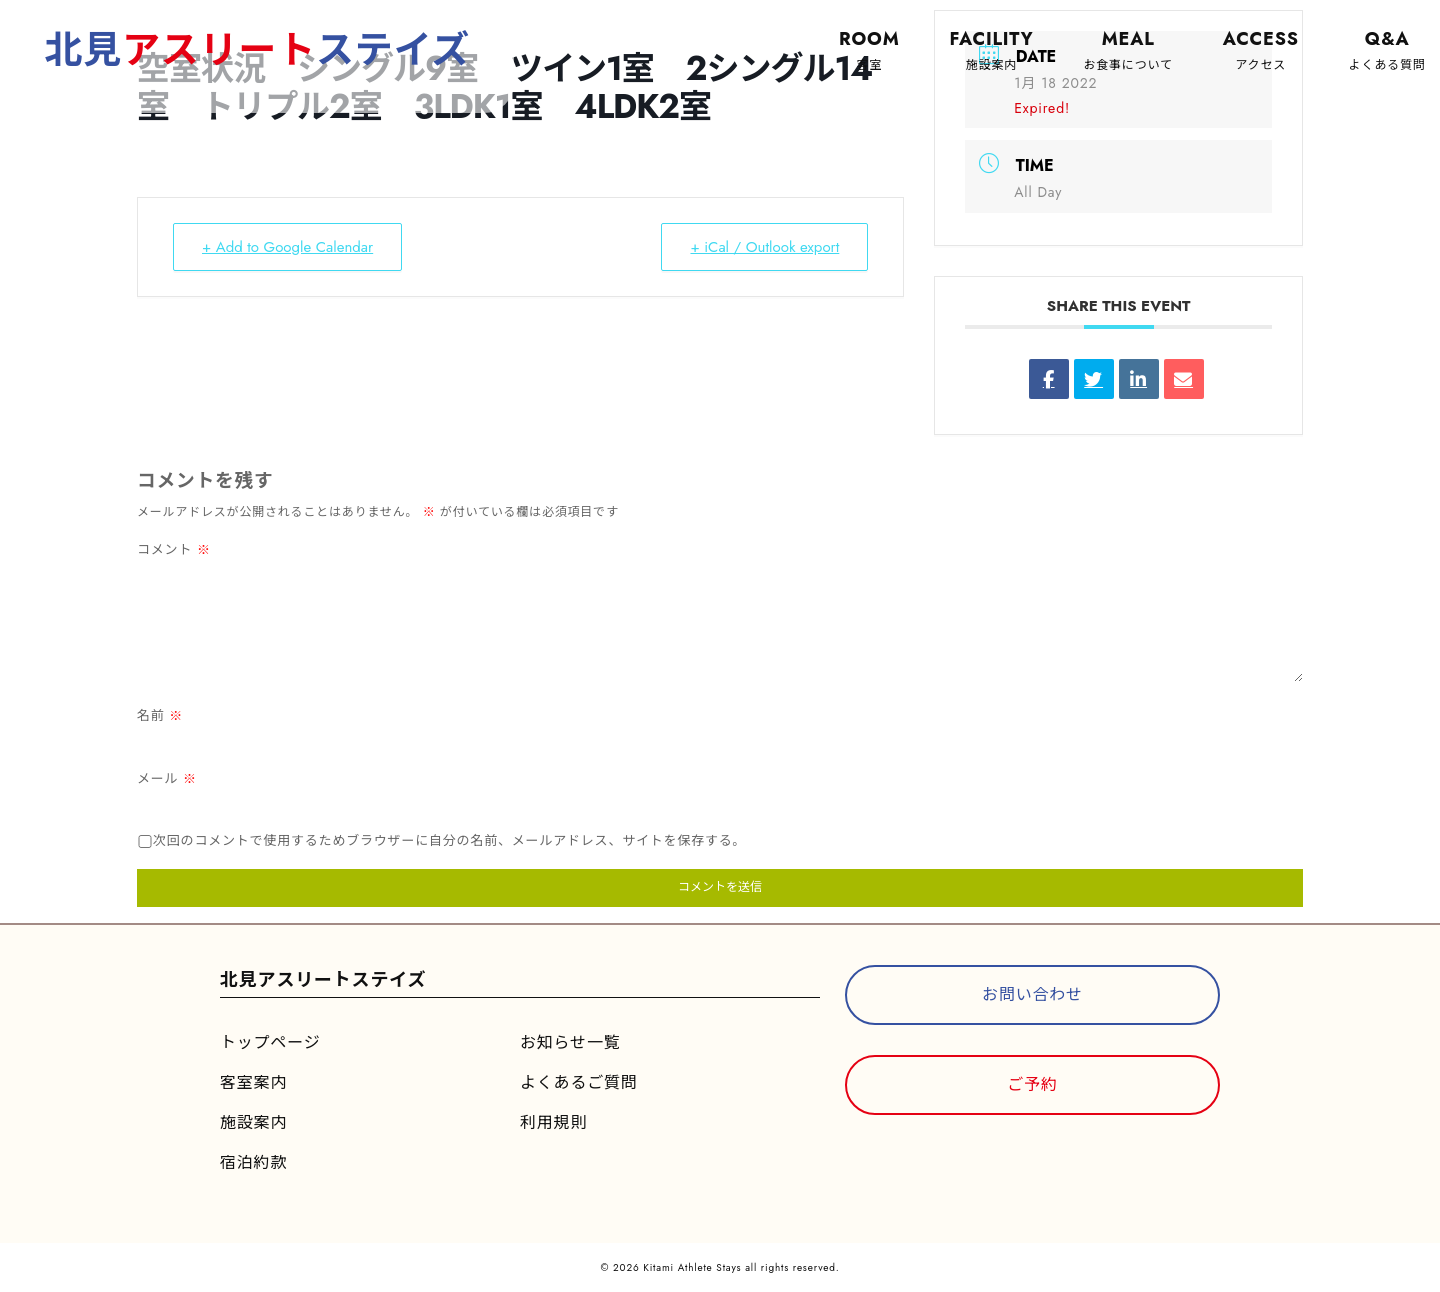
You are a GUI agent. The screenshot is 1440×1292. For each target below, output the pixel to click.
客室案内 (253, 1082)
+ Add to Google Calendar (287, 247)
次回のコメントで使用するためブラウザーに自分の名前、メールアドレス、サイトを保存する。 (449, 840)
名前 (160, 715)
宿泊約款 (253, 1162)
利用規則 (553, 1122)
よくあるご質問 (579, 1082)
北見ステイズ (257, 49)
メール (167, 778)
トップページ (270, 1042)
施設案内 (253, 1122)
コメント (174, 549)
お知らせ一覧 (570, 1042)
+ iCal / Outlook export (764, 247)
